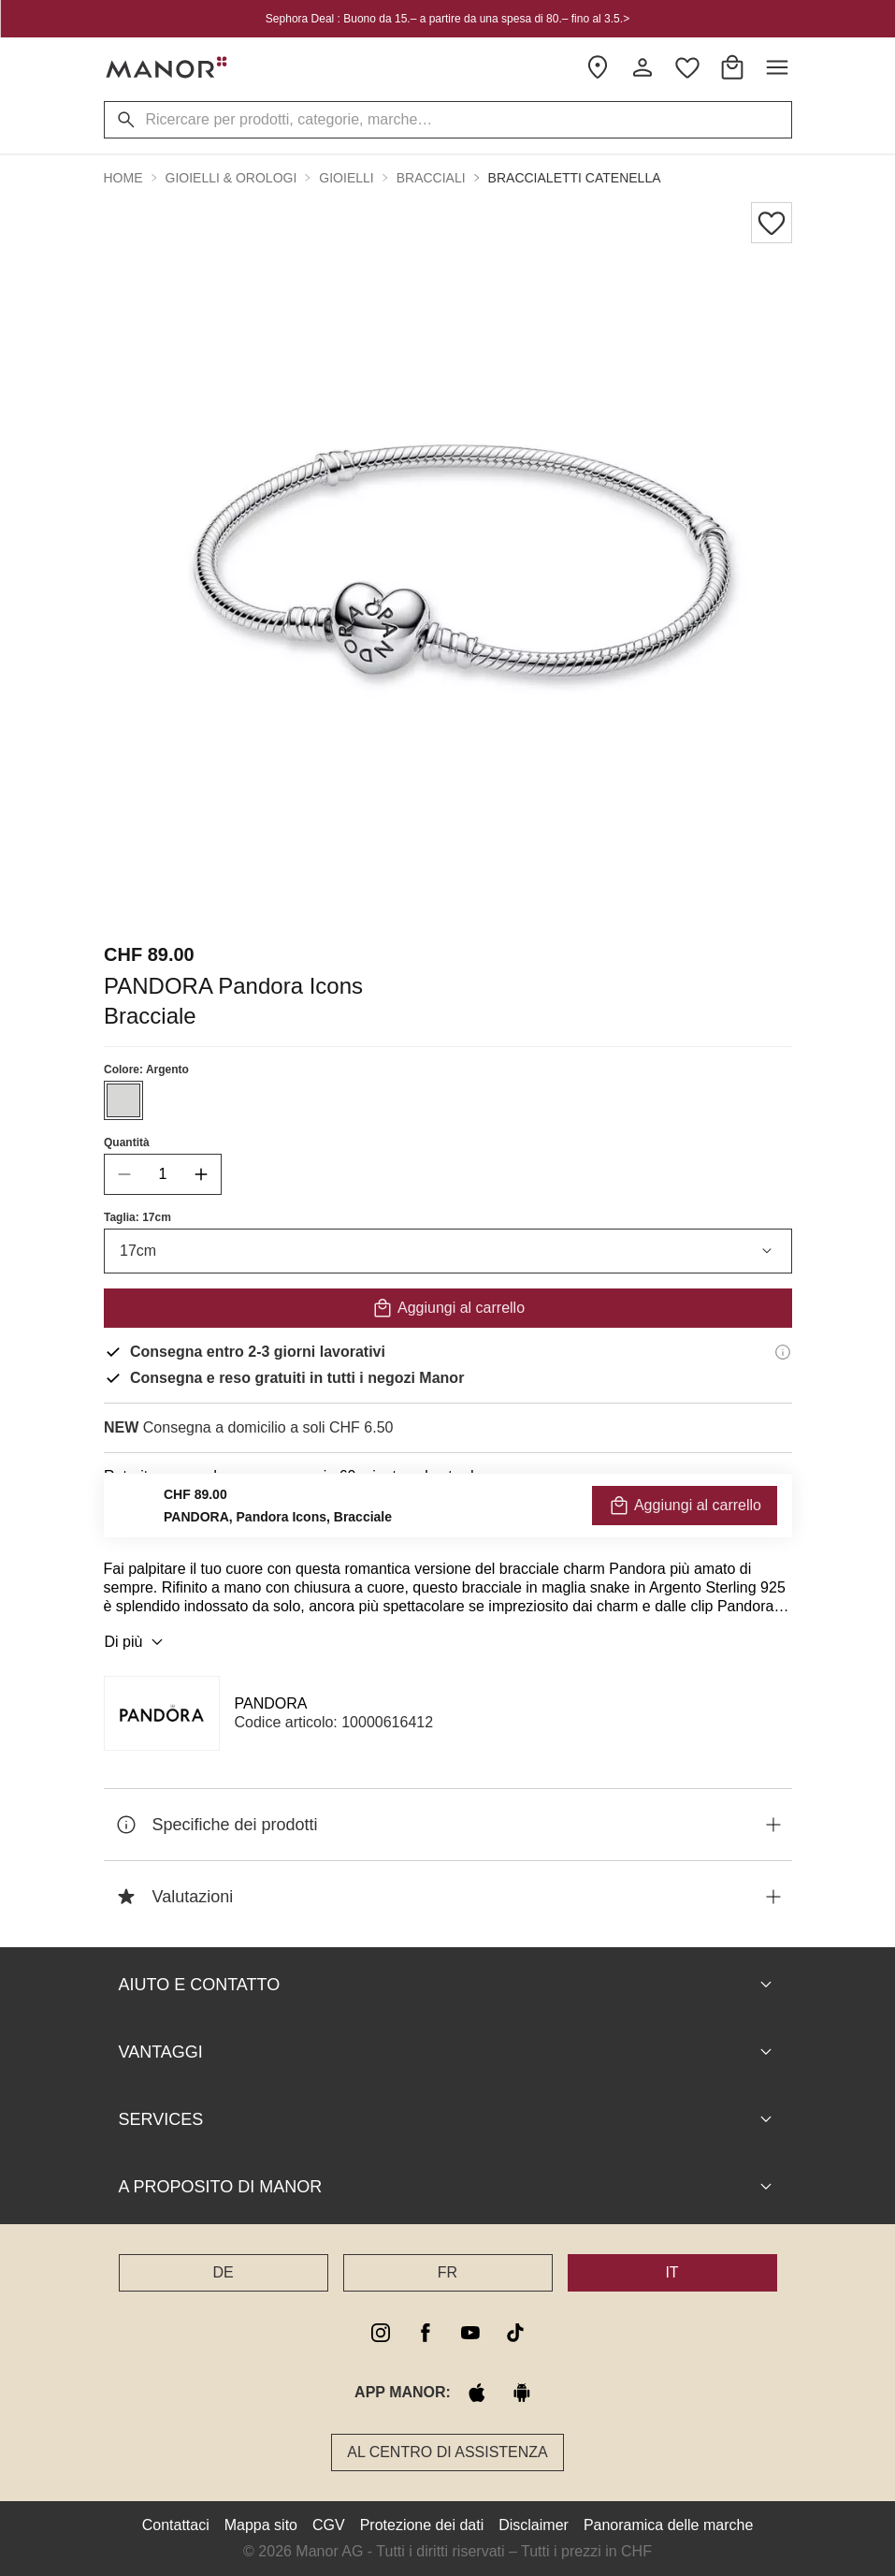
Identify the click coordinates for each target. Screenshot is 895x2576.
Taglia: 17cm (137, 1217)
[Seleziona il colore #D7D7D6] (123, 1100)
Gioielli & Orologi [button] (231, 177)
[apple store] (477, 2392)
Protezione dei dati (422, 2525)
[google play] (522, 2392)
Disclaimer (533, 2525)
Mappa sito (260, 2525)
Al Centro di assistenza (447, 2452)
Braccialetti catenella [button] (574, 177)
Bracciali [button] (431, 177)
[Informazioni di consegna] (782, 1352)
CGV (328, 2525)
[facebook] (425, 2332)
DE (222, 2272)
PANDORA (271, 1703)
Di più (137, 1642)
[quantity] (162, 1174)
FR (447, 2272)
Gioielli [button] (346, 177)
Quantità (127, 1142)
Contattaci (175, 2525)
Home (123, 177)
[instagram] (380, 2332)
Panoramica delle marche (668, 2525)
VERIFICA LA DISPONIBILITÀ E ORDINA (447, 1518)
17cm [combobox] (448, 1251)
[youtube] (470, 2332)
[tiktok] (515, 2332)
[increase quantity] (201, 1174)
